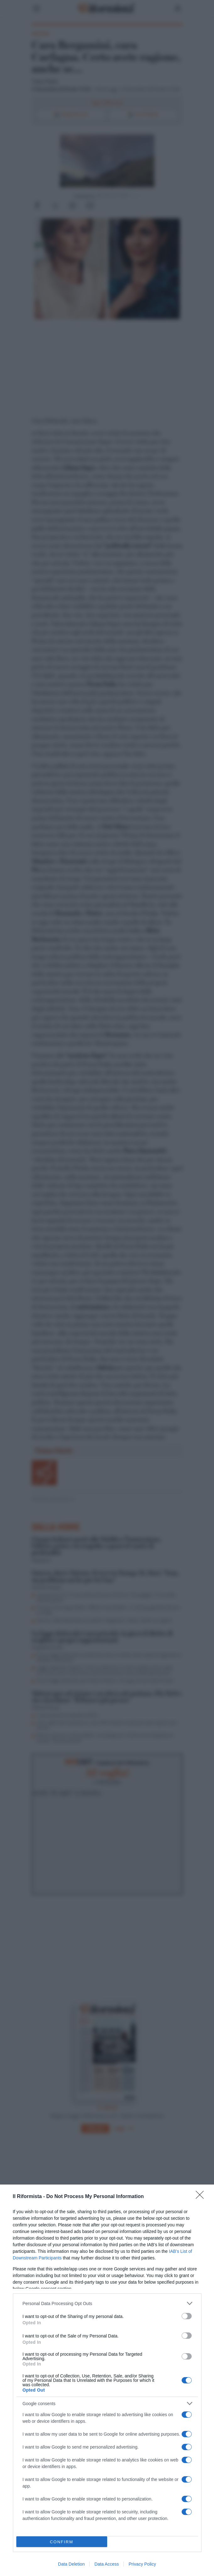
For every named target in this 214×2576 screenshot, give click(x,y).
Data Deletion (71, 2564)
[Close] (202, 2197)
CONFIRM (62, 2541)
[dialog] (107, 2380)
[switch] (187, 2316)
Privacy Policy (142, 2564)
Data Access (106, 2564)
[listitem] (107, 2303)
